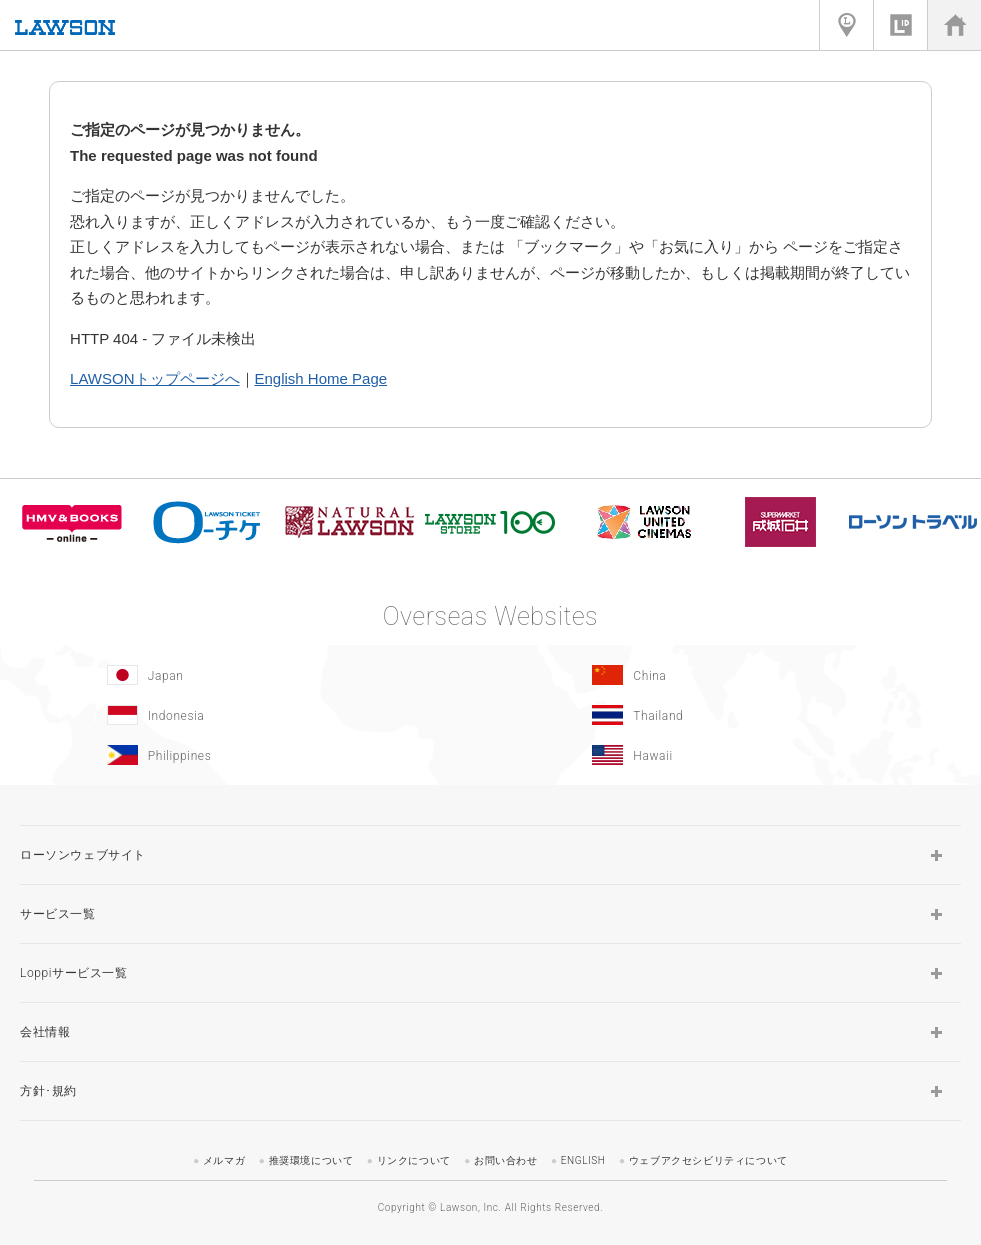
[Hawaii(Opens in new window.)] (729, 755)
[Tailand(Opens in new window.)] (729, 715)
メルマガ (224, 1160)
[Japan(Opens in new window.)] (243, 675)
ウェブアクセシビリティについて (708, 1160)
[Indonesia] (243, 715)
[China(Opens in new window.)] (729, 675)
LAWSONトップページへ (154, 378)
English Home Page (321, 378)
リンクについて (414, 1160)
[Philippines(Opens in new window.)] (243, 755)
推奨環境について (311, 1160)
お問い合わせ (506, 1160)
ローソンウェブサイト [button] (83, 855)
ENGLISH (583, 1160)
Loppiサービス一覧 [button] (74, 973)
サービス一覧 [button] (58, 914)
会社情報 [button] (45, 1032)
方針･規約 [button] (48, 1091)
